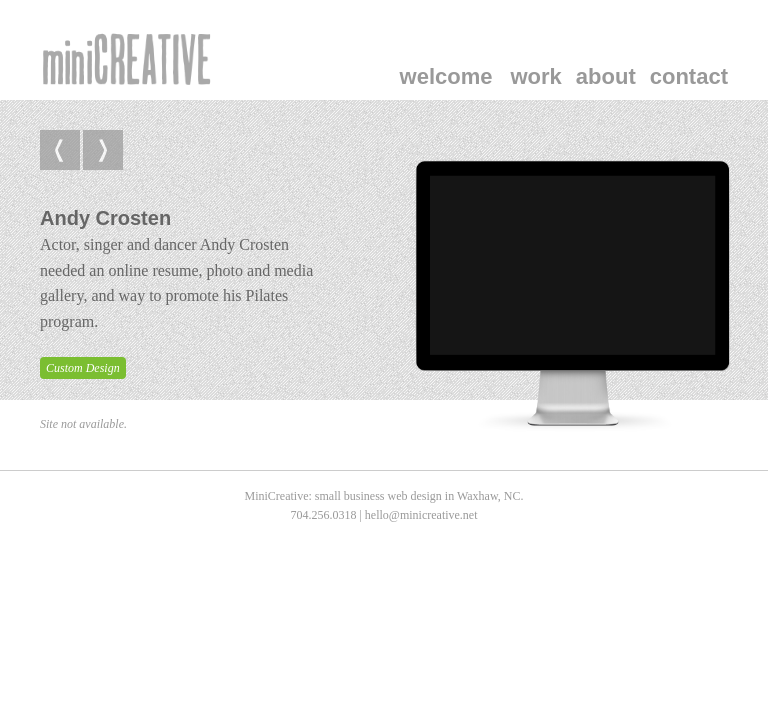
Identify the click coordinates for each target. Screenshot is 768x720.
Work (536, 76)
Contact (689, 76)
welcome (446, 76)
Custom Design (83, 368)
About (606, 76)
